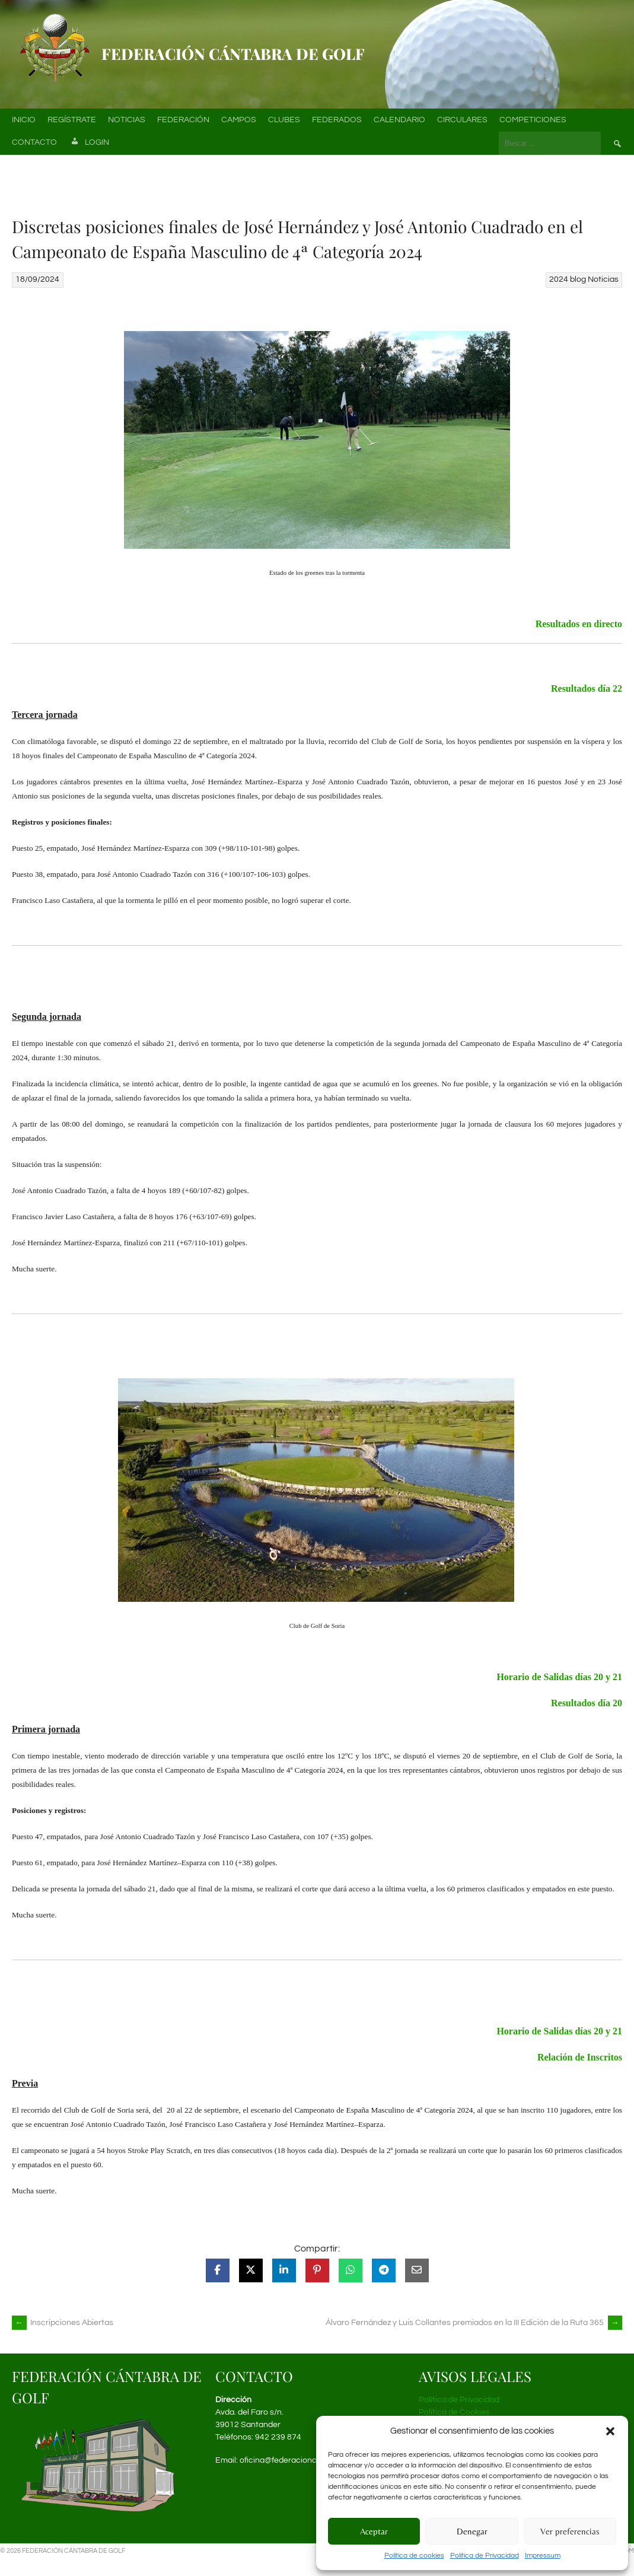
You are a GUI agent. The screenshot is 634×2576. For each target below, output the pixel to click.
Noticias (126, 120)
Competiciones (532, 120)
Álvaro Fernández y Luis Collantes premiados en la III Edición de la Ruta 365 (474, 2323)
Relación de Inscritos (579, 2057)
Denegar (472, 2531)
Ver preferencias (570, 2531)
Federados (337, 120)
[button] (610, 2431)
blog (578, 279)
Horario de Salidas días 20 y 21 (559, 1677)
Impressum (542, 2555)
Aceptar (374, 2531)
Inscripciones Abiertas (62, 2323)
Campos (238, 120)
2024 (558, 279)
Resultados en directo (579, 624)
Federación (183, 120)
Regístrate (71, 120)
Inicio (24, 120)
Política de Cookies (454, 2412)
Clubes (284, 120)
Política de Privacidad (484, 2555)
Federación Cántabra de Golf (233, 53)
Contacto (34, 142)
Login (89, 143)
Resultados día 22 (586, 688)
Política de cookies (414, 2555)
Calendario (399, 120)
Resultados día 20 (586, 1703)
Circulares (462, 120)
